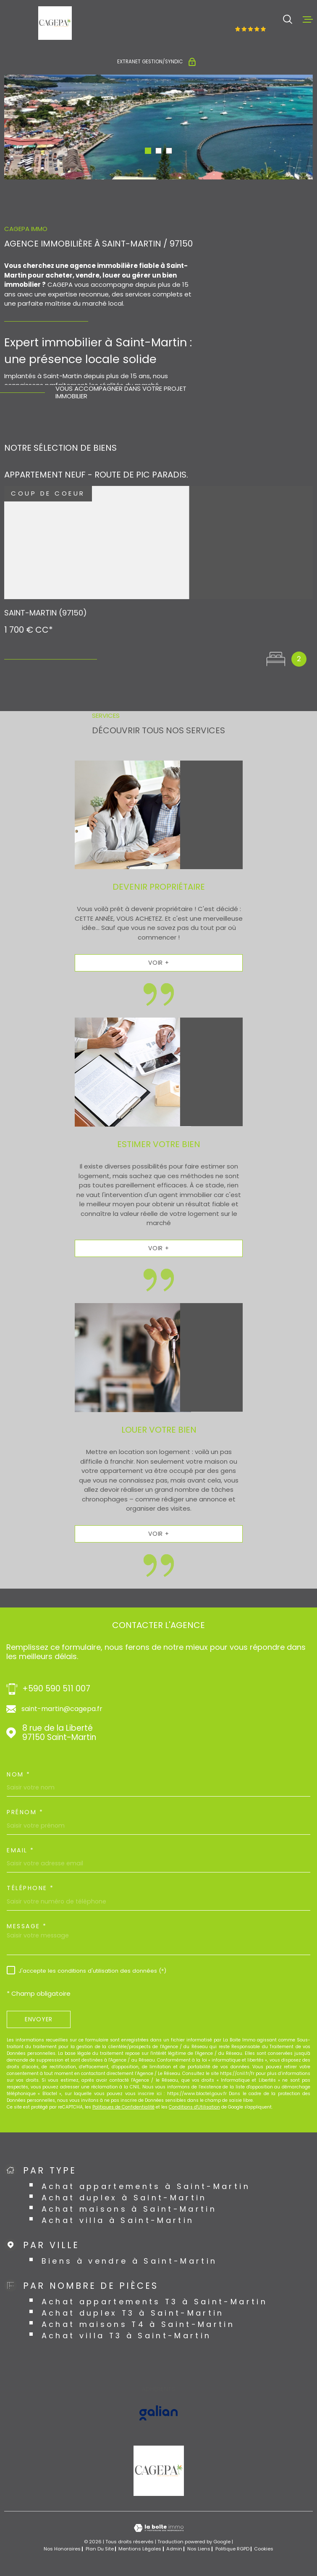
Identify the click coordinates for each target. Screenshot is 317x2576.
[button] (148, 151)
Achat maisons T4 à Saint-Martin (138, 2324)
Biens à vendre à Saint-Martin (129, 2261)
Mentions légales (139, 2548)
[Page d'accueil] (55, 23)
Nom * (19, 1774)
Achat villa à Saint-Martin (118, 2220)
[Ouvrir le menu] (308, 19)
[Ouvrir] (288, 19)
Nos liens (198, 2548)
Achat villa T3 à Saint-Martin (127, 2335)
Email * (20, 1850)
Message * (27, 1926)
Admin (174, 2548)
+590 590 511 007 (56, 1689)
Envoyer (38, 2019)
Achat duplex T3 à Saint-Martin (133, 2313)
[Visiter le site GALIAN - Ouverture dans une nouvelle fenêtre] (158, 2412)
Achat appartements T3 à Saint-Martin (154, 2301)
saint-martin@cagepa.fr (61, 1709)
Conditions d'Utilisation (194, 2107)
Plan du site (100, 2548)
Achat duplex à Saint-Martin (124, 2197)
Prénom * (25, 1812)
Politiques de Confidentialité (123, 2107)
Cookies (263, 2549)
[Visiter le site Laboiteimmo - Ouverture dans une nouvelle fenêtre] (158, 2528)
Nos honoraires (62, 2548)
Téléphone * (30, 1888)
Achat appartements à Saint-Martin (146, 2186)
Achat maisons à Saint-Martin (129, 2209)
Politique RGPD (232, 2548)
